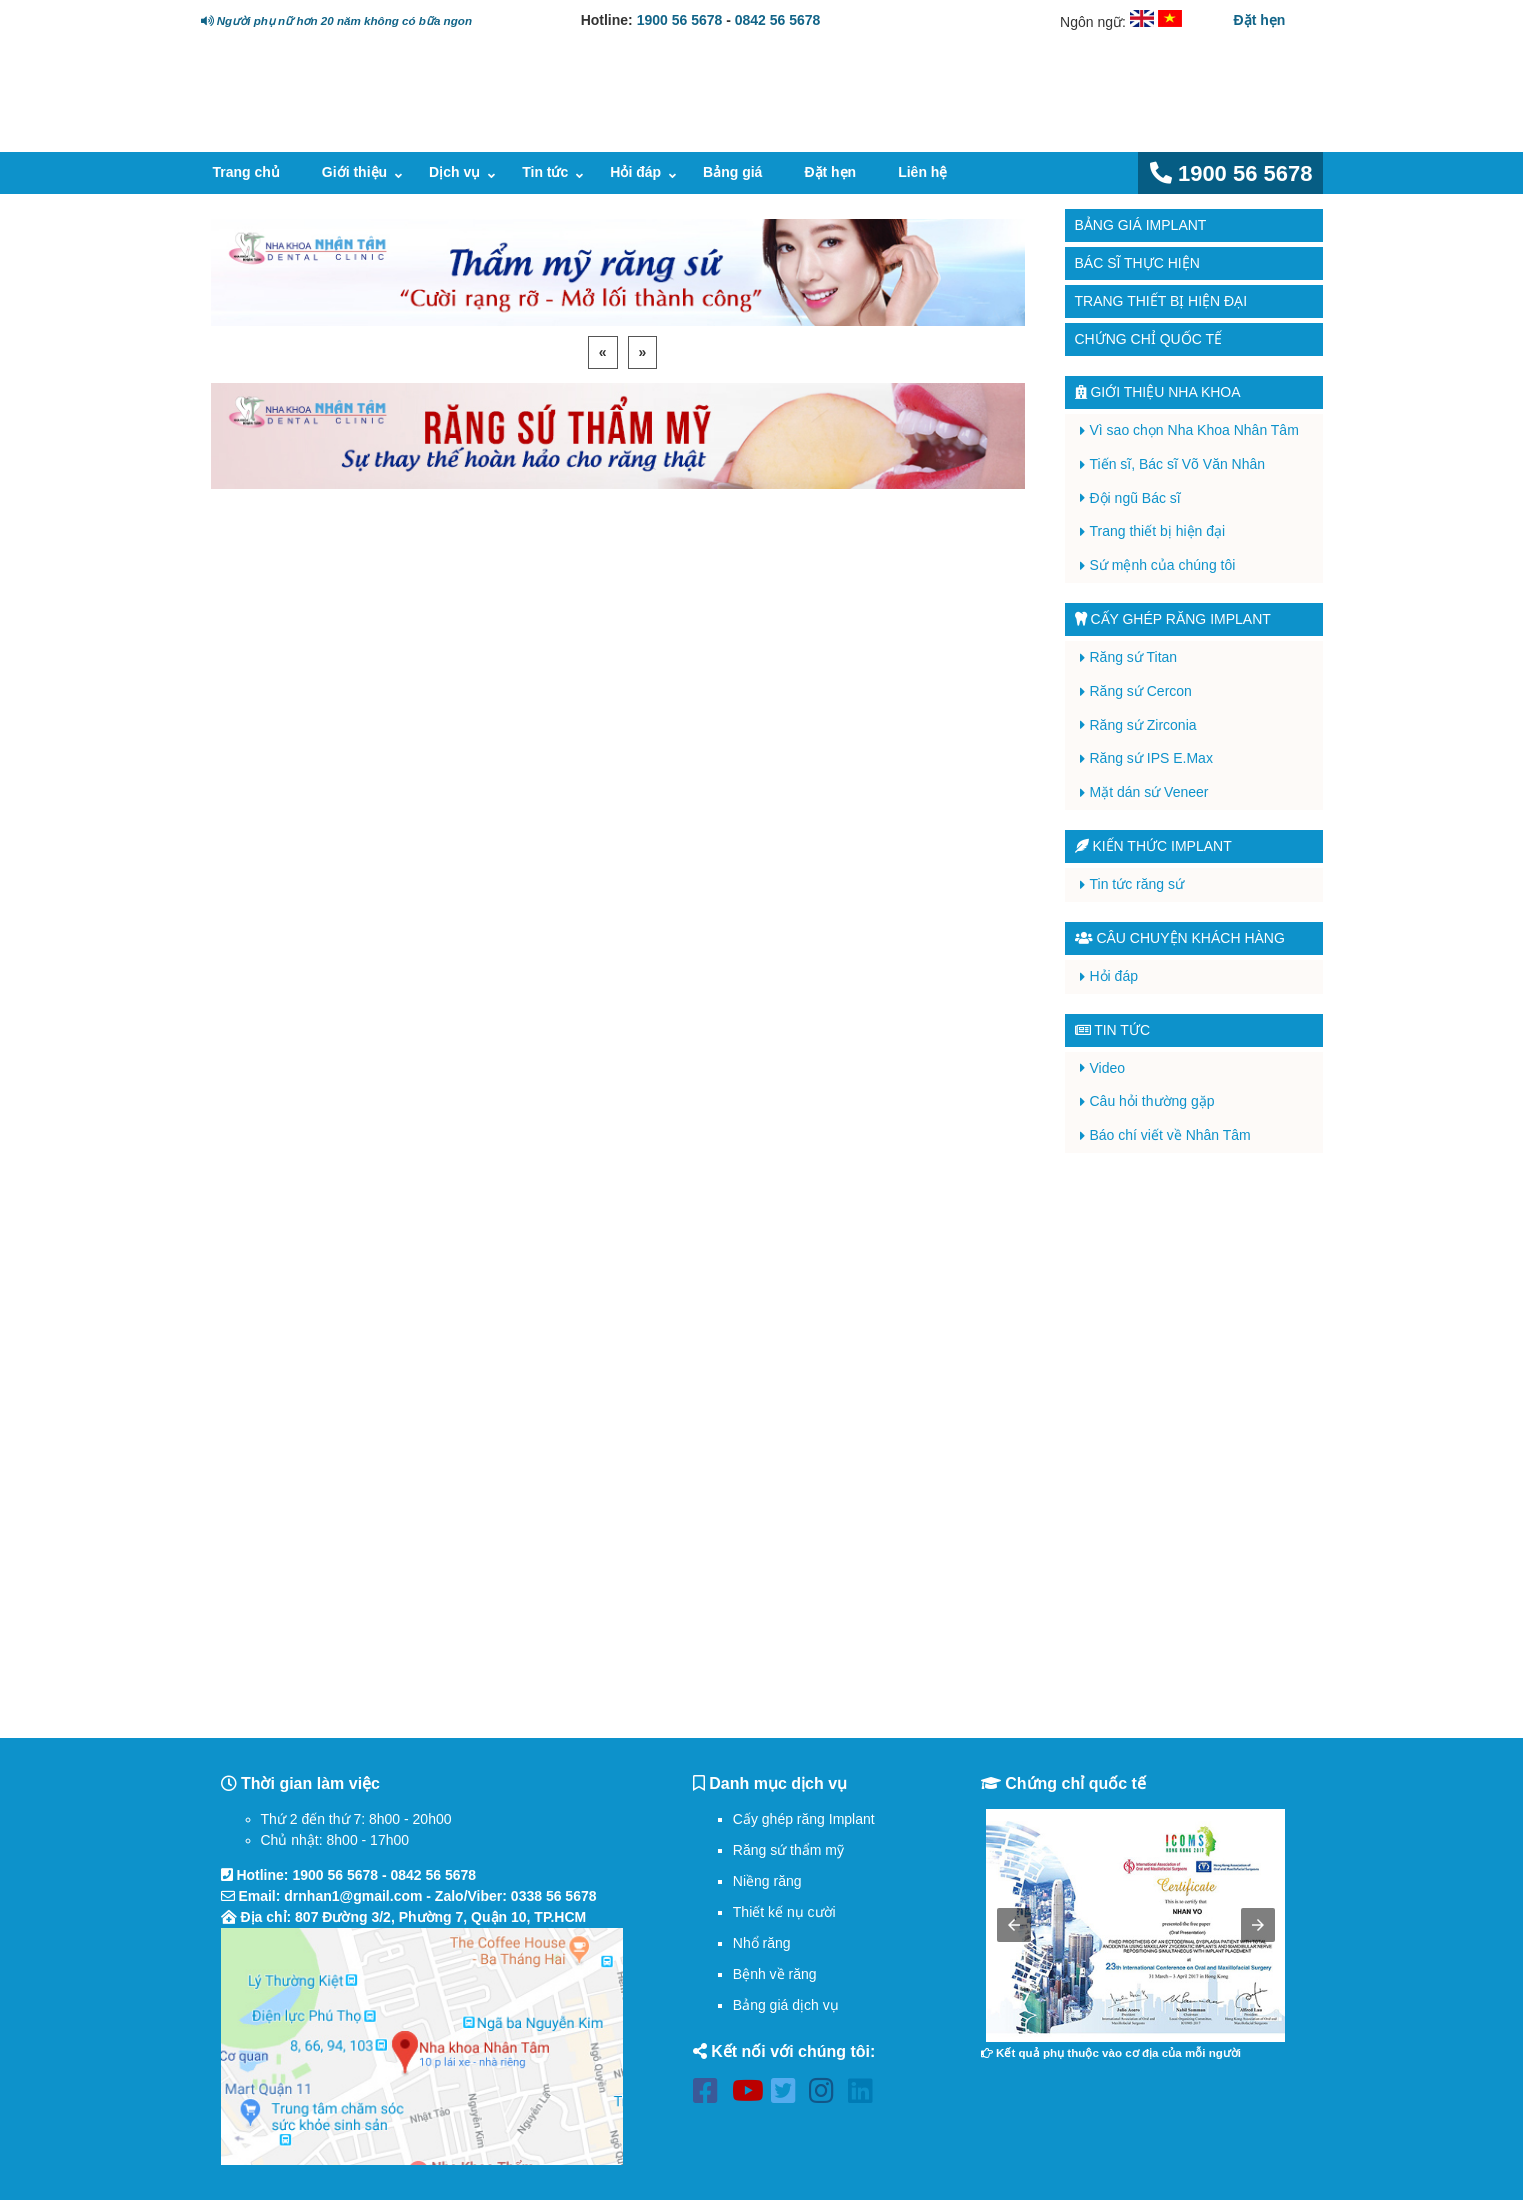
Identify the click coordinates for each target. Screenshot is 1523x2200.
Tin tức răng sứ (1137, 884)
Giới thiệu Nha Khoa (1158, 392)
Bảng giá (732, 172)
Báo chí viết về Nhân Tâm (1170, 1135)
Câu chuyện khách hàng (1180, 938)
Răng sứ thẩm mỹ (788, 1850)
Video (1108, 1068)
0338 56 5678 (554, 1896)
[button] (1014, 1925)
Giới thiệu (354, 172)
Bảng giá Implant (1141, 225)
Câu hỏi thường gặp (1152, 1101)
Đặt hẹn (1260, 20)
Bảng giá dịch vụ (786, 2005)
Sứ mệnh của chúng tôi (1163, 565)
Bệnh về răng (775, 1974)
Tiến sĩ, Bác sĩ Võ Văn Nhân (1178, 464)
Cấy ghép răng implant (1173, 619)
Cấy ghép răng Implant (804, 1819)
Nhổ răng (762, 1943)
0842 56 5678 (778, 20)
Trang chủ (246, 172)
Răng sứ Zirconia (1143, 725)
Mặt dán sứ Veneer (1149, 792)
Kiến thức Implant (1153, 846)
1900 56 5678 (680, 20)
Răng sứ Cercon (1141, 691)
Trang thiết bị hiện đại (1161, 301)
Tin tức (545, 172)
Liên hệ (922, 172)
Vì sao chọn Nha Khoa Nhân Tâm (1194, 430)
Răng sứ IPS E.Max (1151, 758)
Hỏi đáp (635, 172)
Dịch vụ (454, 172)
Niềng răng (767, 1881)
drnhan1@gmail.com (353, 1896)
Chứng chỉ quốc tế (1149, 339)
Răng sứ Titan (1134, 657)
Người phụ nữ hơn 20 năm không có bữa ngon (336, 20)
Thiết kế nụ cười (784, 1912)
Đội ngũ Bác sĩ (1135, 498)
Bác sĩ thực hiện (1137, 263)
